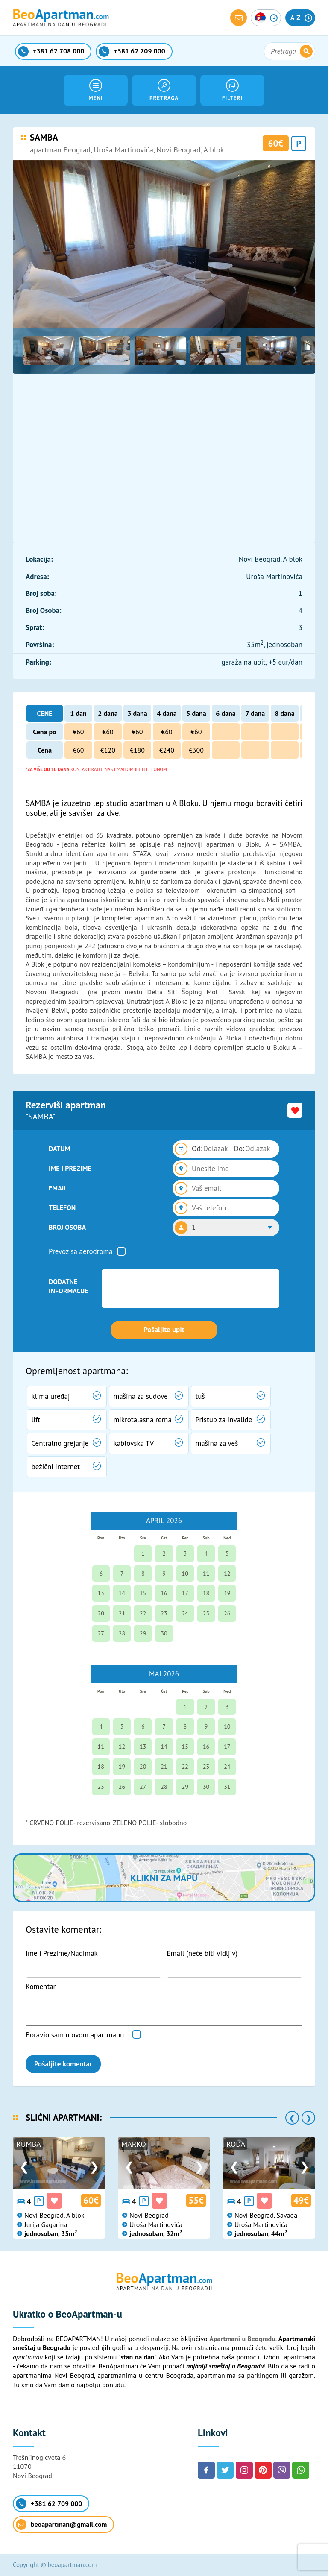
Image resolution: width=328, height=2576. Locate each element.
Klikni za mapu (163, 1878)
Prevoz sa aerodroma (81, 1251)
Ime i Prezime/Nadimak (62, 1953)
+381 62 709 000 (49, 2503)
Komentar (41, 1986)
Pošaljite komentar (63, 2064)
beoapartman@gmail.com (61, 2524)
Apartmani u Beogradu (242, 2338)
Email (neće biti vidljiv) (202, 1953)
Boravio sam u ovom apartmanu (75, 2035)
